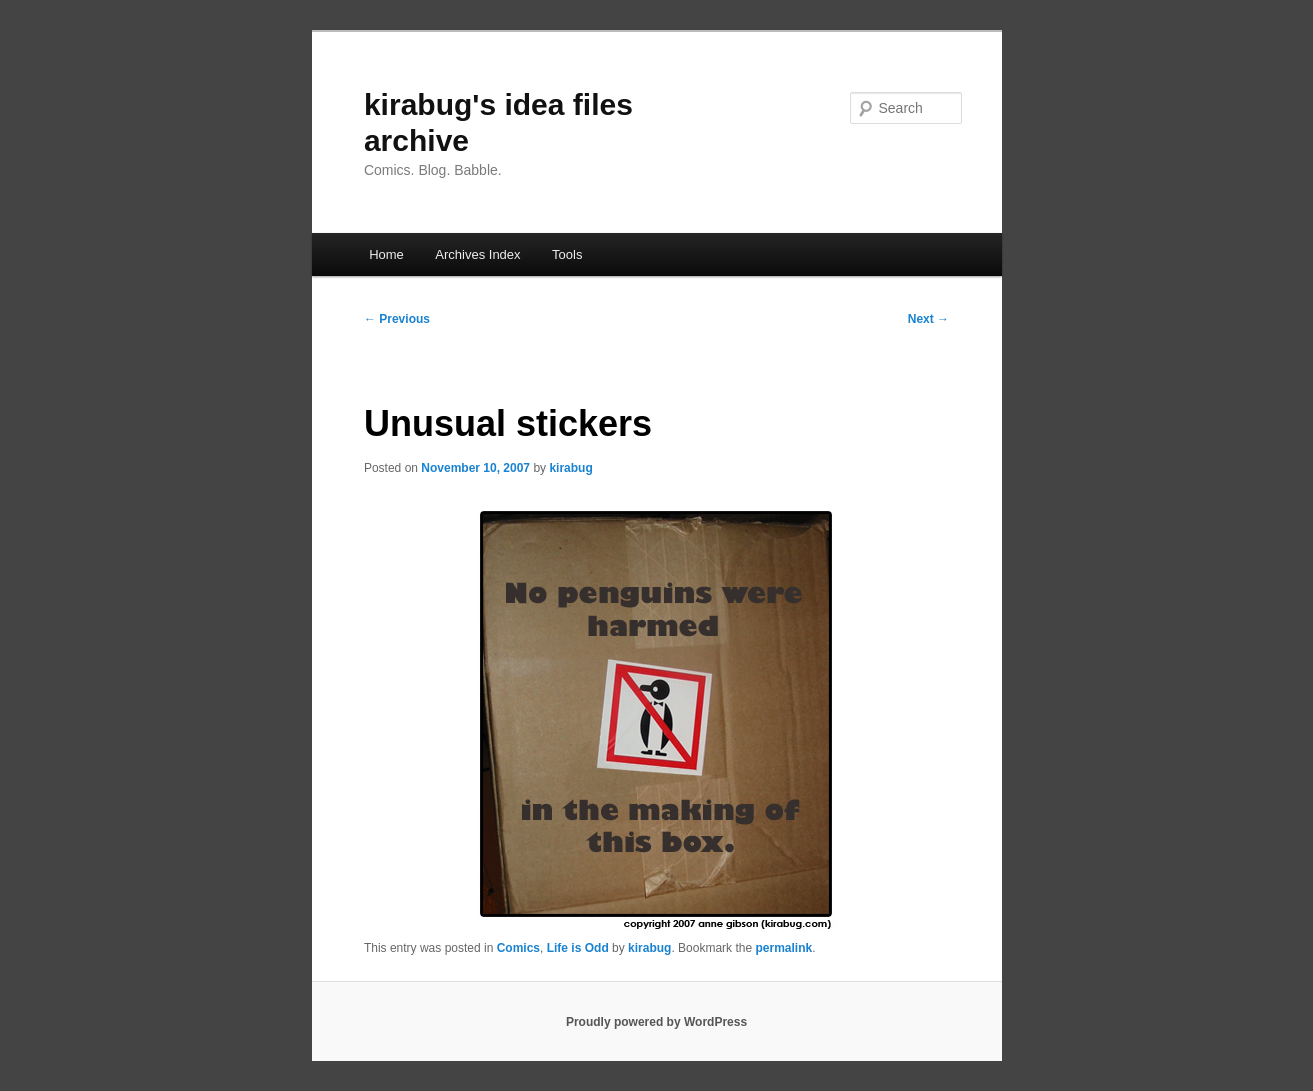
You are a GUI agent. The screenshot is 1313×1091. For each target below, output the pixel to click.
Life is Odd (578, 948)
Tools (567, 254)
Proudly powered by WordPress (656, 1022)
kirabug (570, 468)
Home (386, 254)
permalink (783, 948)
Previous (397, 319)
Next (928, 319)
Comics (518, 948)
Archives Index (477, 254)
